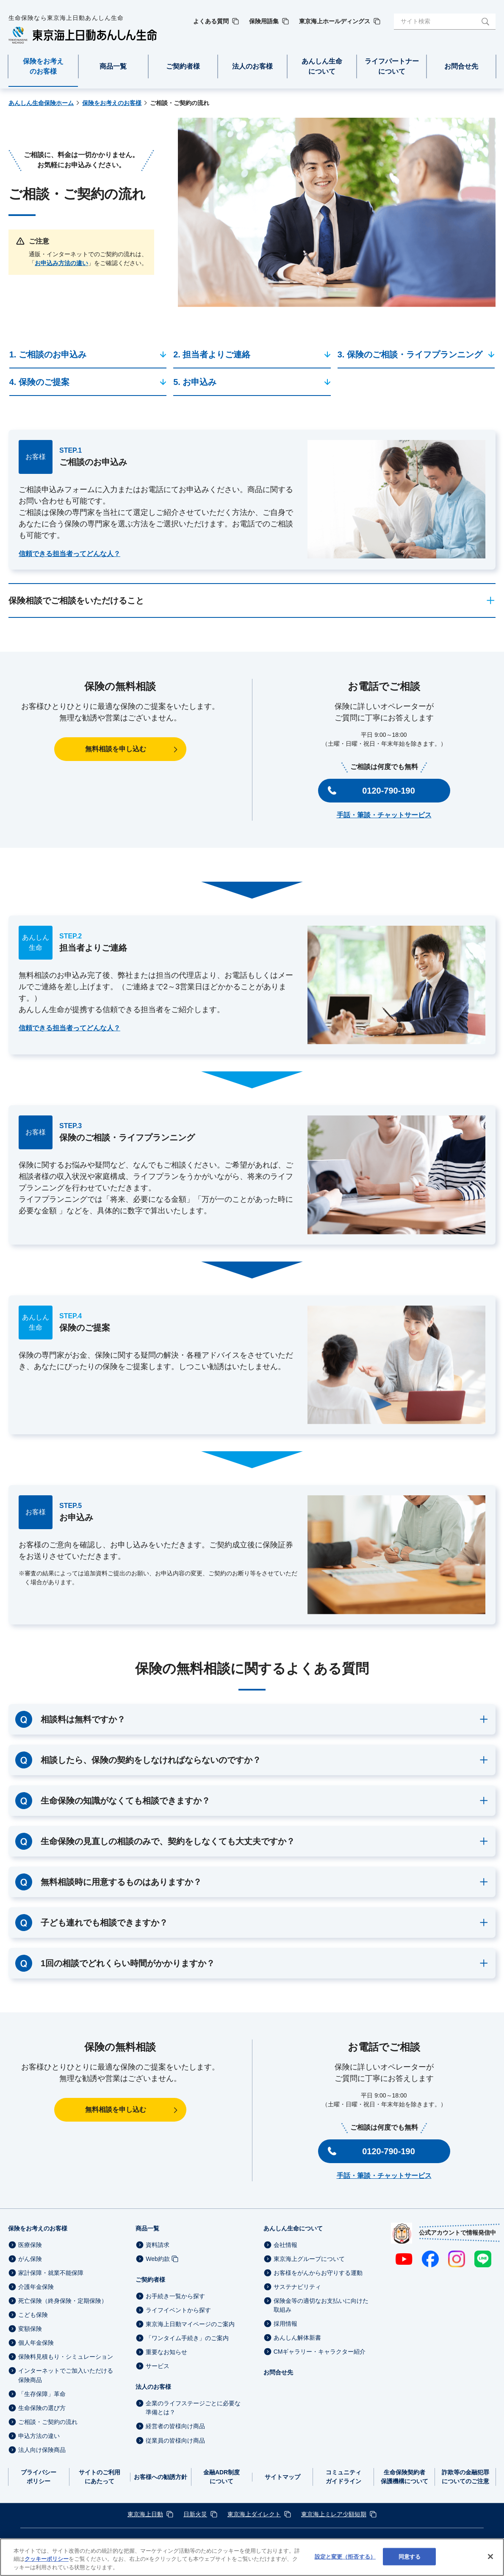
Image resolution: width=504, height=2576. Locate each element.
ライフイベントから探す (178, 2310)
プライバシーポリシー (38, 2477)
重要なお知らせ (166, 2352)
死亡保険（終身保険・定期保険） (62, 2300)
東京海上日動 (145, 2514)
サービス (157, 2366)
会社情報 (285, 2244)
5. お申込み (194, 382)
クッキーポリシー (47, 2568)
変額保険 (30, 2328)
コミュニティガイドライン (343, 2477)
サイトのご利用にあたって (99, 2477)
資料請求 (157, 2244)
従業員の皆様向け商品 (175, 2440)
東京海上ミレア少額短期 (333, 2514)
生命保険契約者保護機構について (404, 2477)
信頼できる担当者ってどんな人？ (69, 553)
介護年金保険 (36, 2286)
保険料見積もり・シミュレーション (65, 2356)
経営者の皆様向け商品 (175, 2426)
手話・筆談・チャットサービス (384, 815)
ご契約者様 (150, 2279)
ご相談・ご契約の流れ (48, 2421)
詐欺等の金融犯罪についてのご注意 (465, 2477)
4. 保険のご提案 (39, 382)
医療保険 (30, 2244)
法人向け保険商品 (42, 2449)
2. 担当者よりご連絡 (211, 354)
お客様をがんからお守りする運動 (318, 2272)
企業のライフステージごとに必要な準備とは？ (193, 2408)
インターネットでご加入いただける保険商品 (65, 2375)
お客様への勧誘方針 (160, 2477)
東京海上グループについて (309, 2258)
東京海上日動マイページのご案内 (190, 2324)
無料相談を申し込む (115, 749)
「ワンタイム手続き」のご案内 (187, 2338)
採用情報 (285, 2323)
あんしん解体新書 (297, 2337)
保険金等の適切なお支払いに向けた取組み (321, 2305)
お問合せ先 (278, 2372)
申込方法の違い (39, 2435)
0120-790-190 (388, 790)
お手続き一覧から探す (175, 2296)
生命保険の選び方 (42, 2407)
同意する (410, 2565)
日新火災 (195, 2514)
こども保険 (33, 2314)
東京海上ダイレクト (254, 2514)
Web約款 (158, 2258)
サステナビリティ (297, 2286)
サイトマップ (282, 2477)
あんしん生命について (293, 2228)
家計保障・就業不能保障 (50, 2272)
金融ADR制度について (221, 2477)
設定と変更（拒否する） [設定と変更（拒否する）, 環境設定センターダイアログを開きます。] (345, 2565)
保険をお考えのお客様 (37, 2228)
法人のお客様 (153, 2386)
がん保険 (30, 2258)
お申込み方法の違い (61, 263)
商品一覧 (147, 2228)
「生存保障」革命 (42, 2394)
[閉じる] (490, 2564)
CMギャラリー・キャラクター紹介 (320, 2351)
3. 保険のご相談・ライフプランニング (410, 354)
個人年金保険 (36, 2342)
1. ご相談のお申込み (47, 354)
